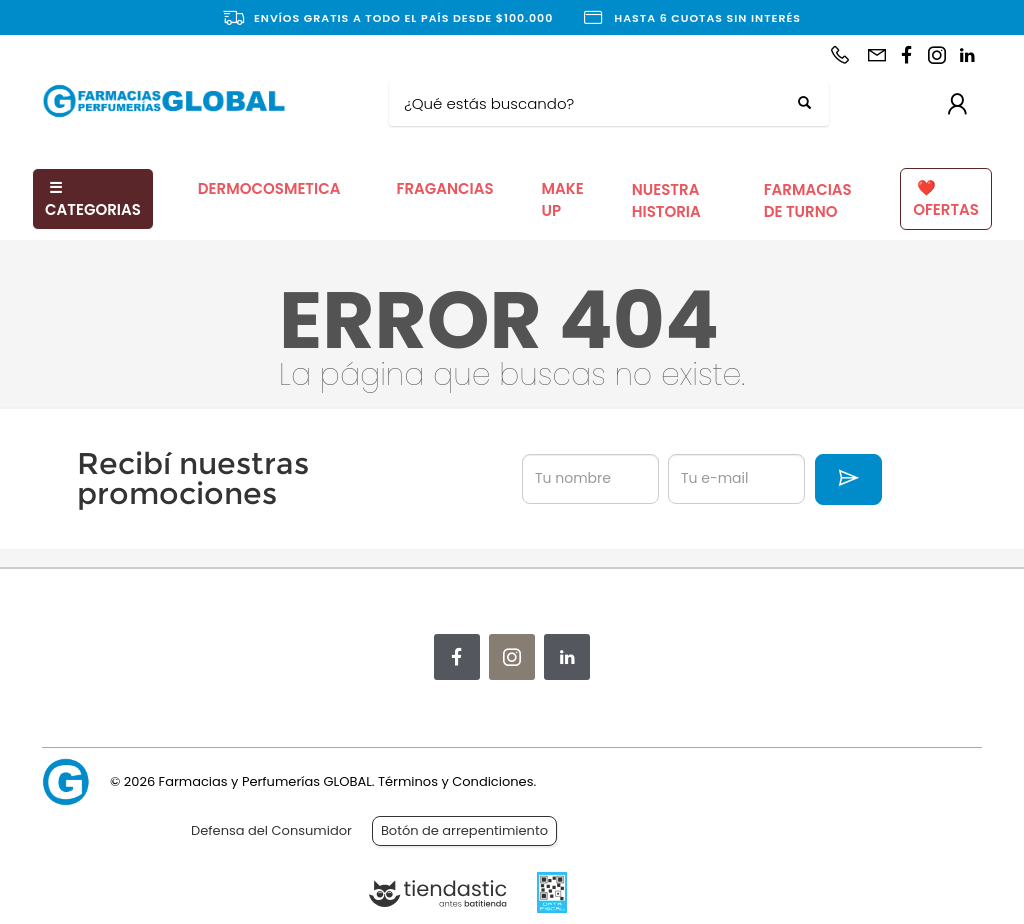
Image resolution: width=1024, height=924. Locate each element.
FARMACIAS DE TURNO (808, 201)
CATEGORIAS (93, 199)
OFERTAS (946, 199)
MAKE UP (563, 200)
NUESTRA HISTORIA (666, 201)
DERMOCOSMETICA (269, 188)
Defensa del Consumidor (271, 830)
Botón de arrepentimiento (464, 830)
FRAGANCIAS (444, 188)
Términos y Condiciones (455, 781)
